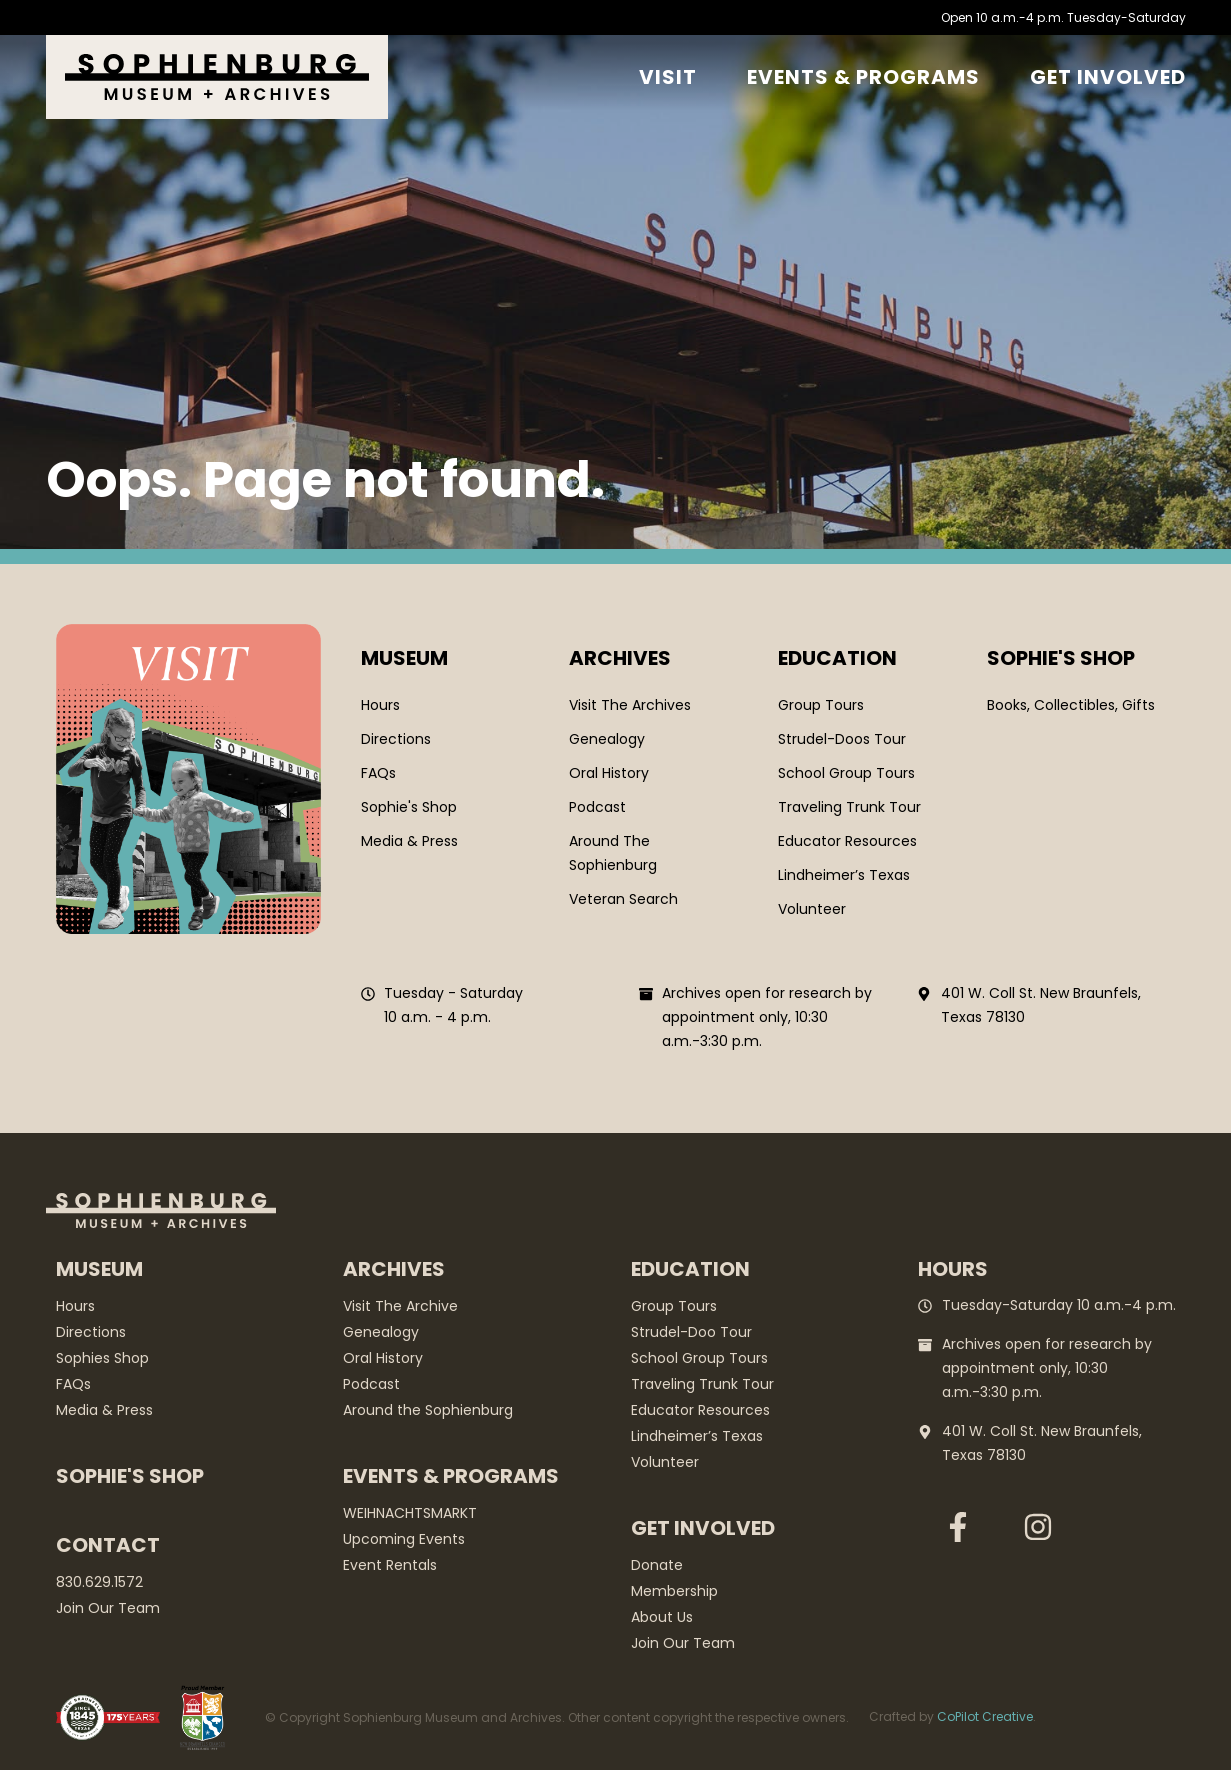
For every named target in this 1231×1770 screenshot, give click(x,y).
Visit (668, 77)
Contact (108, 1545)
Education (837, 658)
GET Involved (1108, 77)
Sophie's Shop (130, 1476)
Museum (404, 658)
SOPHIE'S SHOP (1061, 658)
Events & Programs (863, 77)
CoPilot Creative (985, 1716)
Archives (620, 658)
